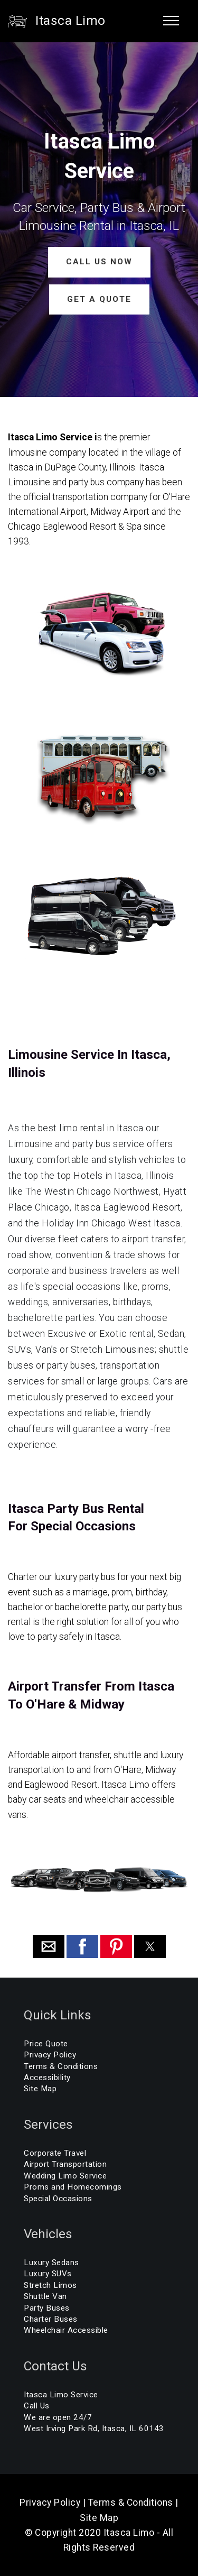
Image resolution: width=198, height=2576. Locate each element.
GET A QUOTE (99, 299)
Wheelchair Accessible (66, 2330)
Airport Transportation (65, 2164)
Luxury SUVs (48, 2273)
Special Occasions (58, 2198)
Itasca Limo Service (61, 2394)
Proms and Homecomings (73, 2187)
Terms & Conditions (61, 2066)
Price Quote (46, 2043)
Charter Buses (51, 2319)
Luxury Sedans (51, 2262)
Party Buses (47, 2308)
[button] (48, 1946)
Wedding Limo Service (65, 2176)
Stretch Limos (50, 2285)
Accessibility (47, 2077)
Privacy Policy (50, 2055)
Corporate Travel (55, 2153)
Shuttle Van (45, 2296)
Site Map (40, 2088)
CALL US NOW (99, 261)
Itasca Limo (70, 20)
